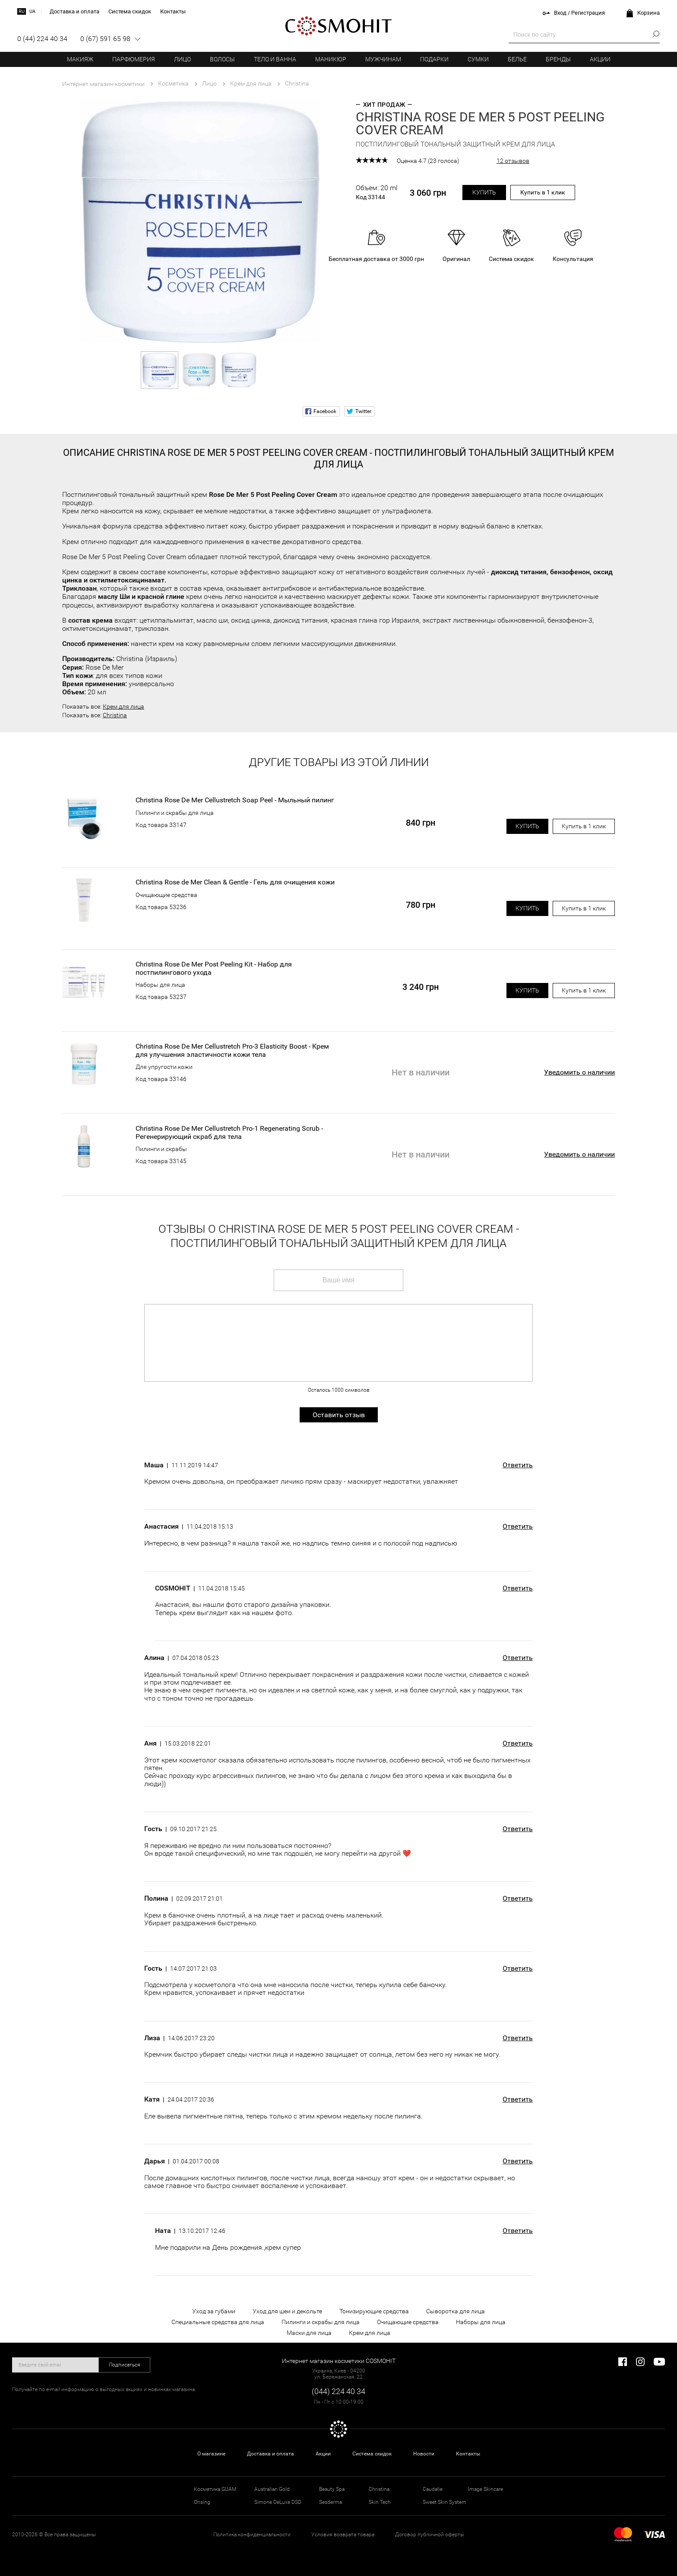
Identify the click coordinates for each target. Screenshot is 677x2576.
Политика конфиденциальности (252, 2534)
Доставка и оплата (270, 2454)
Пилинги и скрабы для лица (175, 812)
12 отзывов (513, 160)
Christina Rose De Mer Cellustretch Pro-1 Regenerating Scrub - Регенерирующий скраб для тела (229, 1132)
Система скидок (372, 2454)
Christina (115, 715)
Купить (484, 192)
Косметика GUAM (215, 2489)
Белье (517, 59)
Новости (423, 2454)
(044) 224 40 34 (338, 2391)
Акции (600, 59)
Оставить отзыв (339, 1415)
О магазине (211, 2454)
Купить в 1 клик (542, 192)
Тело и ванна (275, 59)
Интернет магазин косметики (103, 83)
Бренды (558, 59)
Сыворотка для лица (455, 2311)
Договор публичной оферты (429, 2534)
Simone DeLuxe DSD (277, 2502)
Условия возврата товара (342, 2534)
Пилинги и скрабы (161, 1148)
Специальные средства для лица (217, 2321)
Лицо (182, 59)
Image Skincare (485, 2489)
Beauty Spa (332, 2489)
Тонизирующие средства (374, 2311)
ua (32, 11)
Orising (202, 2502)
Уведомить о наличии (579, 1072)
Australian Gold (272, 2489)
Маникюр (330, 59)
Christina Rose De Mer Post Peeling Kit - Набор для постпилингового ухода (214, 968)
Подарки (434, 59)
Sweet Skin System (444, 2502)
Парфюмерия (133, 59)
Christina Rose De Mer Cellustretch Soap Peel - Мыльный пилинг (235, 800)
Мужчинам (383, 59)
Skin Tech (380, 2502)
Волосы (222, 59)
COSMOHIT (338, 25)
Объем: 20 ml (377, 192)
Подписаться (124, 2365)
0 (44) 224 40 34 (42, 39)
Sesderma (330, 2502)
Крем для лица (123, 706)
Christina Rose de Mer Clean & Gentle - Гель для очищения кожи (235, 882)
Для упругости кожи (164, 1066)
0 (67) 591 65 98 (105, 39)
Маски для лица (309, 2332)
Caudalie (433, 2489)
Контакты (468, 2454)
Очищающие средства (166, 894)
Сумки (478, 59)
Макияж (80, 59)
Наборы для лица (160, 984)
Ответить (518, 1465)
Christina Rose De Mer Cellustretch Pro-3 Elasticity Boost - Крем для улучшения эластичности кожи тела (232, 1050)
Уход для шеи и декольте (287, 2311)
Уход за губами (213, 2311)
